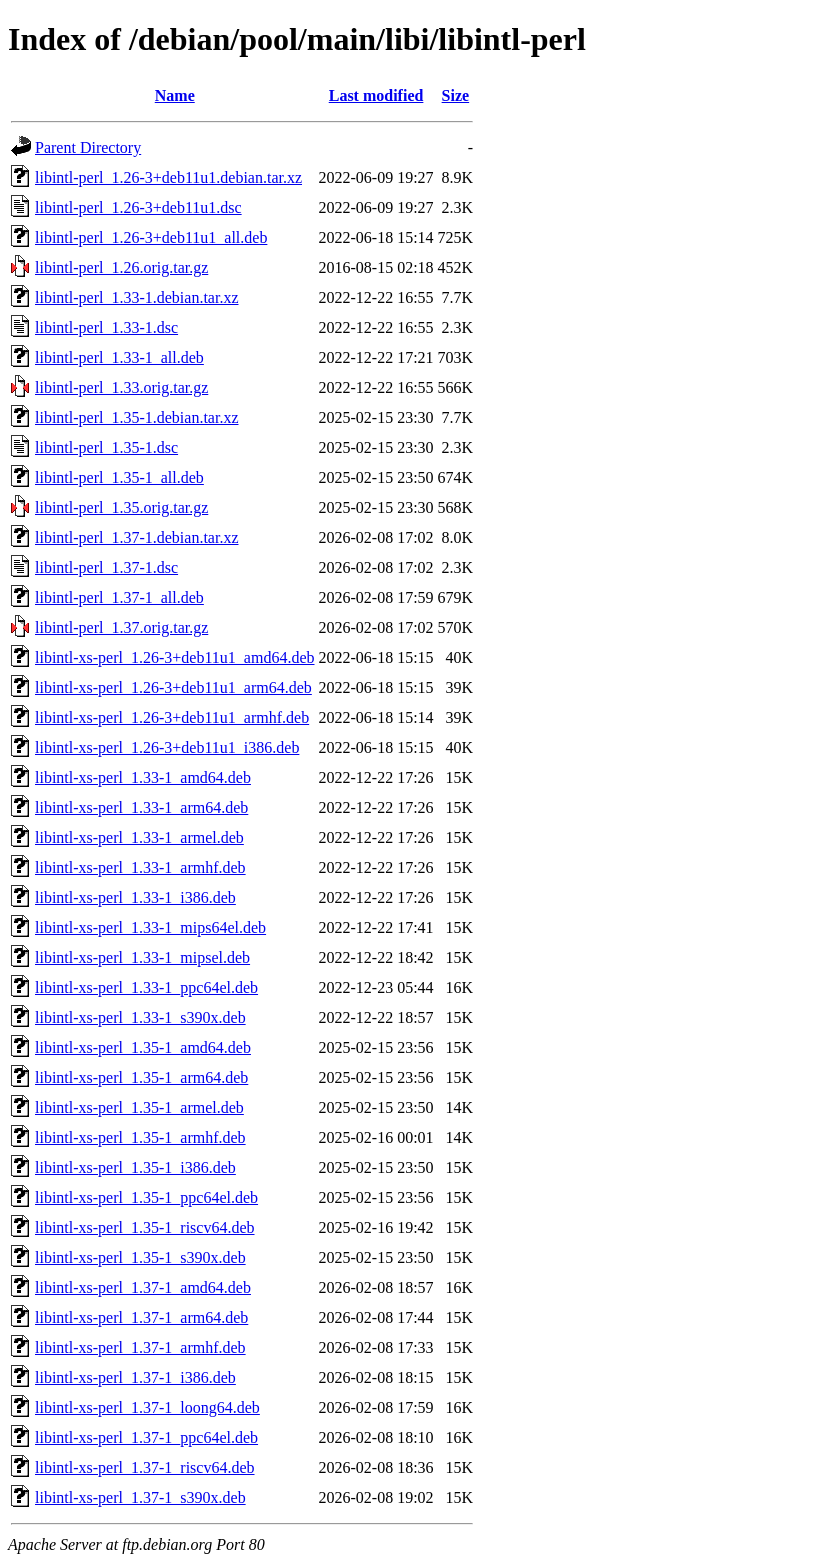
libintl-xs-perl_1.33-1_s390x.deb (140, 1017)
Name (175, 95)
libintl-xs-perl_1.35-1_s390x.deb (140, 1257)
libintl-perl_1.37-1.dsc (106, 567)
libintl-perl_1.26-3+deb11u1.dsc (138, 207)
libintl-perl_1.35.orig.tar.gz (121, 507)
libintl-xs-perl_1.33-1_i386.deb (135, 897)
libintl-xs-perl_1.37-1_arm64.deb (141, 1317)
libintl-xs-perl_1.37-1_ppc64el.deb (146, 1437)
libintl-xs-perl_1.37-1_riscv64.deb (145, 1467)
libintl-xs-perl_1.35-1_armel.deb (139, 1107)
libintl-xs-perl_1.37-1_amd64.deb (143, 1287)
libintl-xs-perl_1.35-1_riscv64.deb (145, 1227)
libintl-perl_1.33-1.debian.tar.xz (137, 297)
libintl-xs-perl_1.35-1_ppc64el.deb (146, 1197)
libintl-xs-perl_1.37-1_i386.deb (135, 1377)
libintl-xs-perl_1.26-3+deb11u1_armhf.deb (172, 717)
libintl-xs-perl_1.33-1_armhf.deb (140, 867)
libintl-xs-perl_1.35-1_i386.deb (135, 1167)
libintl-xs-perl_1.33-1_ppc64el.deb (146, 987)
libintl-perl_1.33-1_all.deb (119, 357)
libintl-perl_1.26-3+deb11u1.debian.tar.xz (168, 177)
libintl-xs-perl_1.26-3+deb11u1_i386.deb (167, 747)
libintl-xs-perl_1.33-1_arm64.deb (141, 807)
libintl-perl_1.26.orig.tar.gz (121, 267)
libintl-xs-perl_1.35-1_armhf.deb (140, 1137)
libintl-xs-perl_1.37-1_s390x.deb (140, 1497)
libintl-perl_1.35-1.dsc (106, 447)
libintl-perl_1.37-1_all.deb (119, 597)
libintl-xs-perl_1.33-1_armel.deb (139, 837)
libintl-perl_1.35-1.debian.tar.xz (137, 417)
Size (456, 95)
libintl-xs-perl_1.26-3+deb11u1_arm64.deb (173, 687)
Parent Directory (88, 147)
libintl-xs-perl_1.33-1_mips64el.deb (150, 927)
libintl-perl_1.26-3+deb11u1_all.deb (151, 237)
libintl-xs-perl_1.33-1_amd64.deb (143, 777)
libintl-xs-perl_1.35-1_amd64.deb (143, 1047)
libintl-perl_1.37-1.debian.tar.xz (137, 537)
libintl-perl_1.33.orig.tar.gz (121, 387)
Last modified (376, 95)
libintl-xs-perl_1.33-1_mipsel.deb (142, 957)
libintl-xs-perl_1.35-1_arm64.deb (141, 1077)
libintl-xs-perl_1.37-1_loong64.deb (147, 1407)
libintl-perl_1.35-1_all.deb (119, 477)
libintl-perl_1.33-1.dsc (106, 327)
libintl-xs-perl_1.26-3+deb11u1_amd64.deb (175, 657)
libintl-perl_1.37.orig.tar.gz (121, 627)
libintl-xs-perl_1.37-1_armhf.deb (140, 1347)
